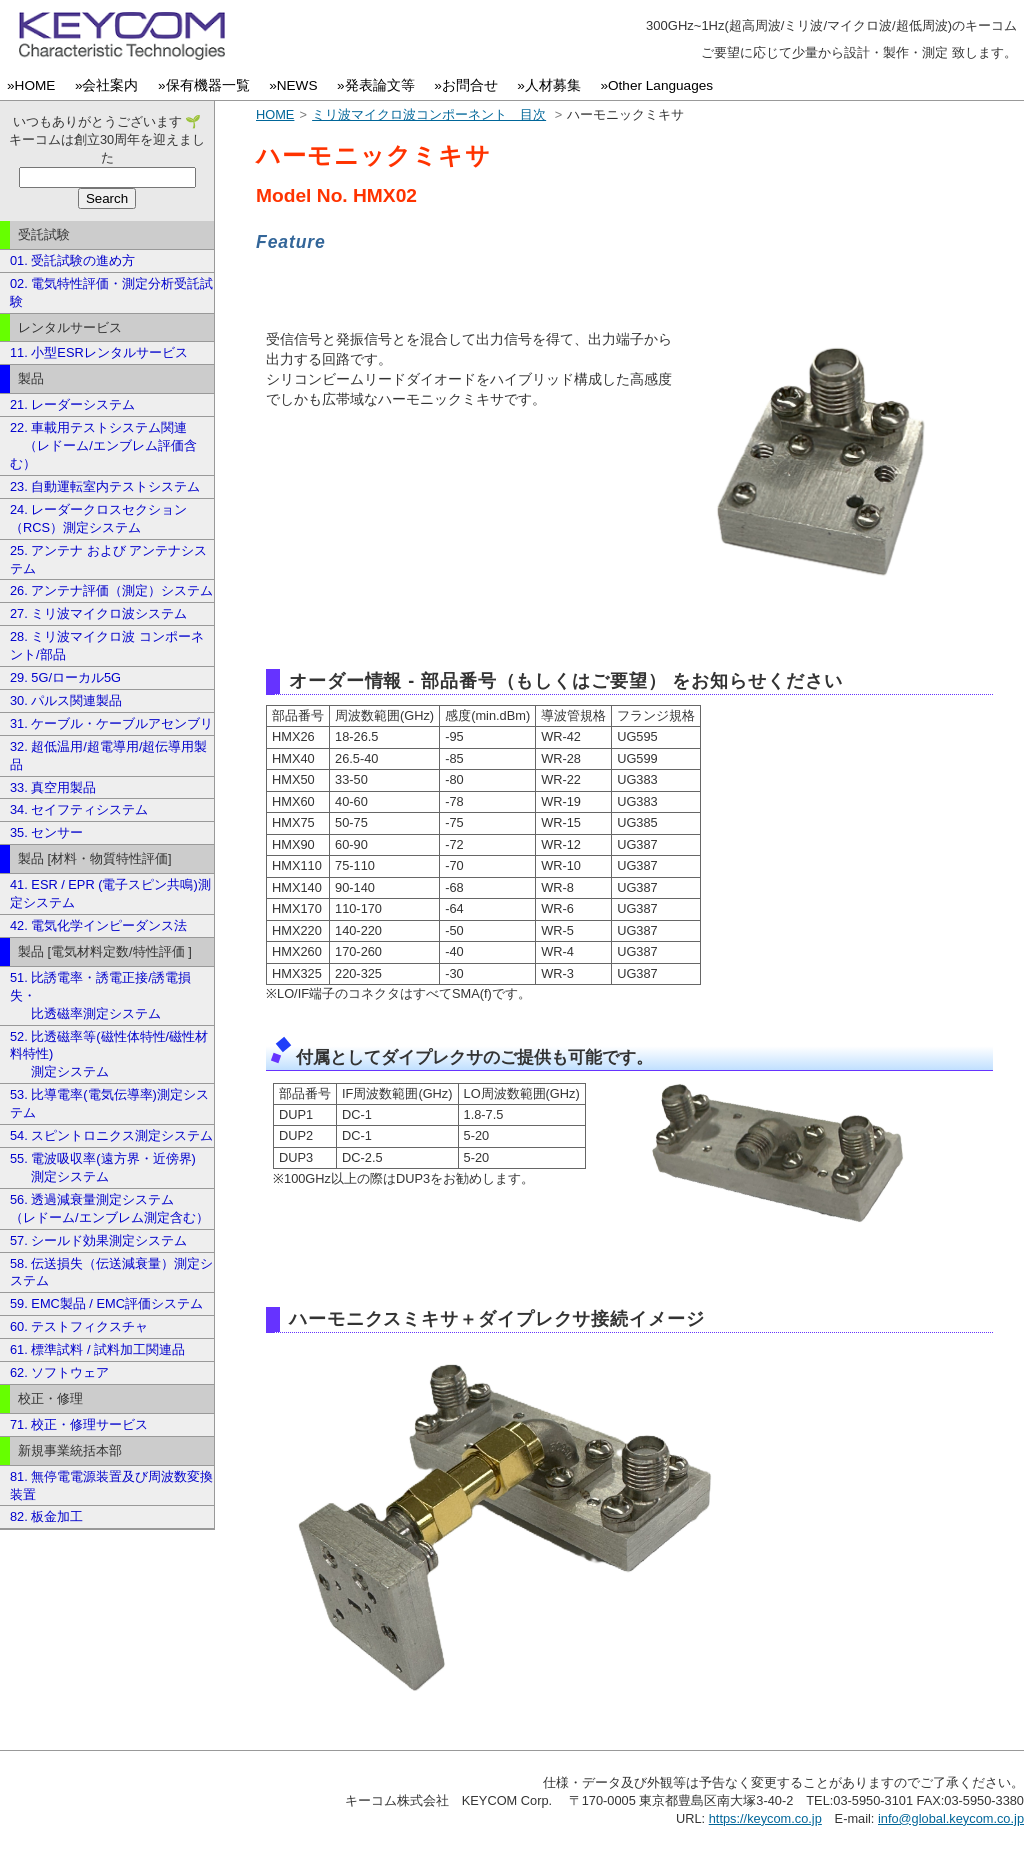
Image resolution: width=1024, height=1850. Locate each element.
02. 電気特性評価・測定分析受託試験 (111, 292)
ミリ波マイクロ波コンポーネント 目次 (429, 114)
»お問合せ (469, 85)
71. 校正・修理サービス (79, 1424)
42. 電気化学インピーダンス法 (98, 925)
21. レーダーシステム (72, 404)
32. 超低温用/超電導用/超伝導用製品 (108, 755)
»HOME (35, 85)
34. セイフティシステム (79, 809)
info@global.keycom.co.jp (951, 1818)
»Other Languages (660, 85)
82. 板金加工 (46, 1516)
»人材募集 (552, 85)
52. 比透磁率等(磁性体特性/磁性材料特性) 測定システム (109, 1054)
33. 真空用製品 (53, 787)
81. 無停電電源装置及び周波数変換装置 (111, 1485)
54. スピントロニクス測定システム (111, 1135)
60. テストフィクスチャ (79, 1326)
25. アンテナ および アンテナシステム (108, 559)
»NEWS (297, 85)
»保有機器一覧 (207, 85)
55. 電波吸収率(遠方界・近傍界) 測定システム (103, 1167)
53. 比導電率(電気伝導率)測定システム (109, 1103)
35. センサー (46, 832)
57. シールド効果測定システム (98, 1240)
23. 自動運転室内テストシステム (105, 486)
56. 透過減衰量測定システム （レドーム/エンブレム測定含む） (109, 1208)
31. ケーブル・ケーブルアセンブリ (111, 723)
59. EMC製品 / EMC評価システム (106, 1303)
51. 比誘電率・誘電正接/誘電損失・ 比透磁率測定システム (100, 995)
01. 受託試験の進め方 (72, 260)
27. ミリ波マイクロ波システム (98, 613)
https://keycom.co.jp (765, 1818)
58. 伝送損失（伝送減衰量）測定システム (111, 1272)
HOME (275, 114)
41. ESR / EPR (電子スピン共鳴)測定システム (110, 893)
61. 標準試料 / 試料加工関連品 (97, 1349)
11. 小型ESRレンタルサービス (99, 352)
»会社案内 (110, 85)
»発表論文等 (379, 85)
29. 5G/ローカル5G (65, 677)
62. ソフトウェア (59, 1372)
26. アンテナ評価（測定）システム (111, 590)
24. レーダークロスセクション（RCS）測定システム (98, 518)
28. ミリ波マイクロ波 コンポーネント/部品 (107, 645)
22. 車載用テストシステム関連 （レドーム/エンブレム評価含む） (103, 445)
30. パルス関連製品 (66, 700)
